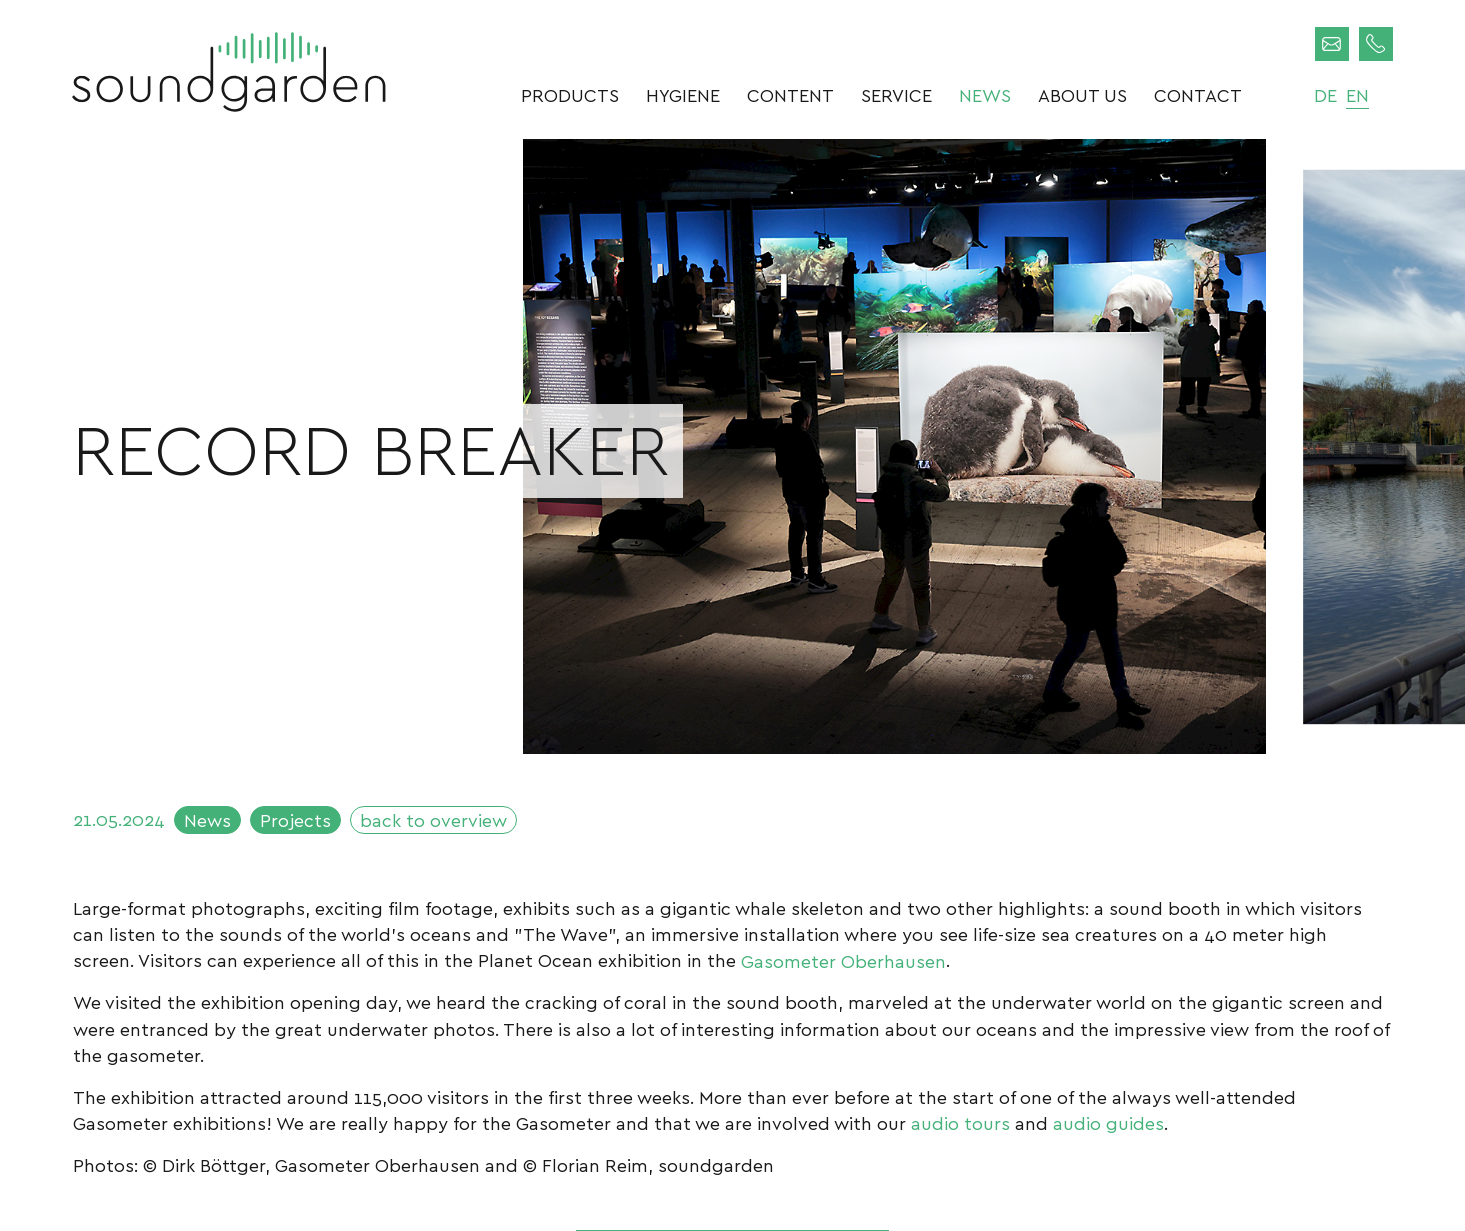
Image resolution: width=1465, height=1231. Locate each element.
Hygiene (683, 94)
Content (790, 94)
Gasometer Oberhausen (843, 959)
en (1357, 94)
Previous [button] (558, 719)
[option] (894, 447)
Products (570, 94)
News (985, 94)
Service (896, 94)
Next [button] (1230, 719)
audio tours (960, 1122)
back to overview (433, 819)
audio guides (1108, 1122)
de (1325, 94)
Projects (295, 819)
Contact (1198, 94)
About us (1082, 94)
